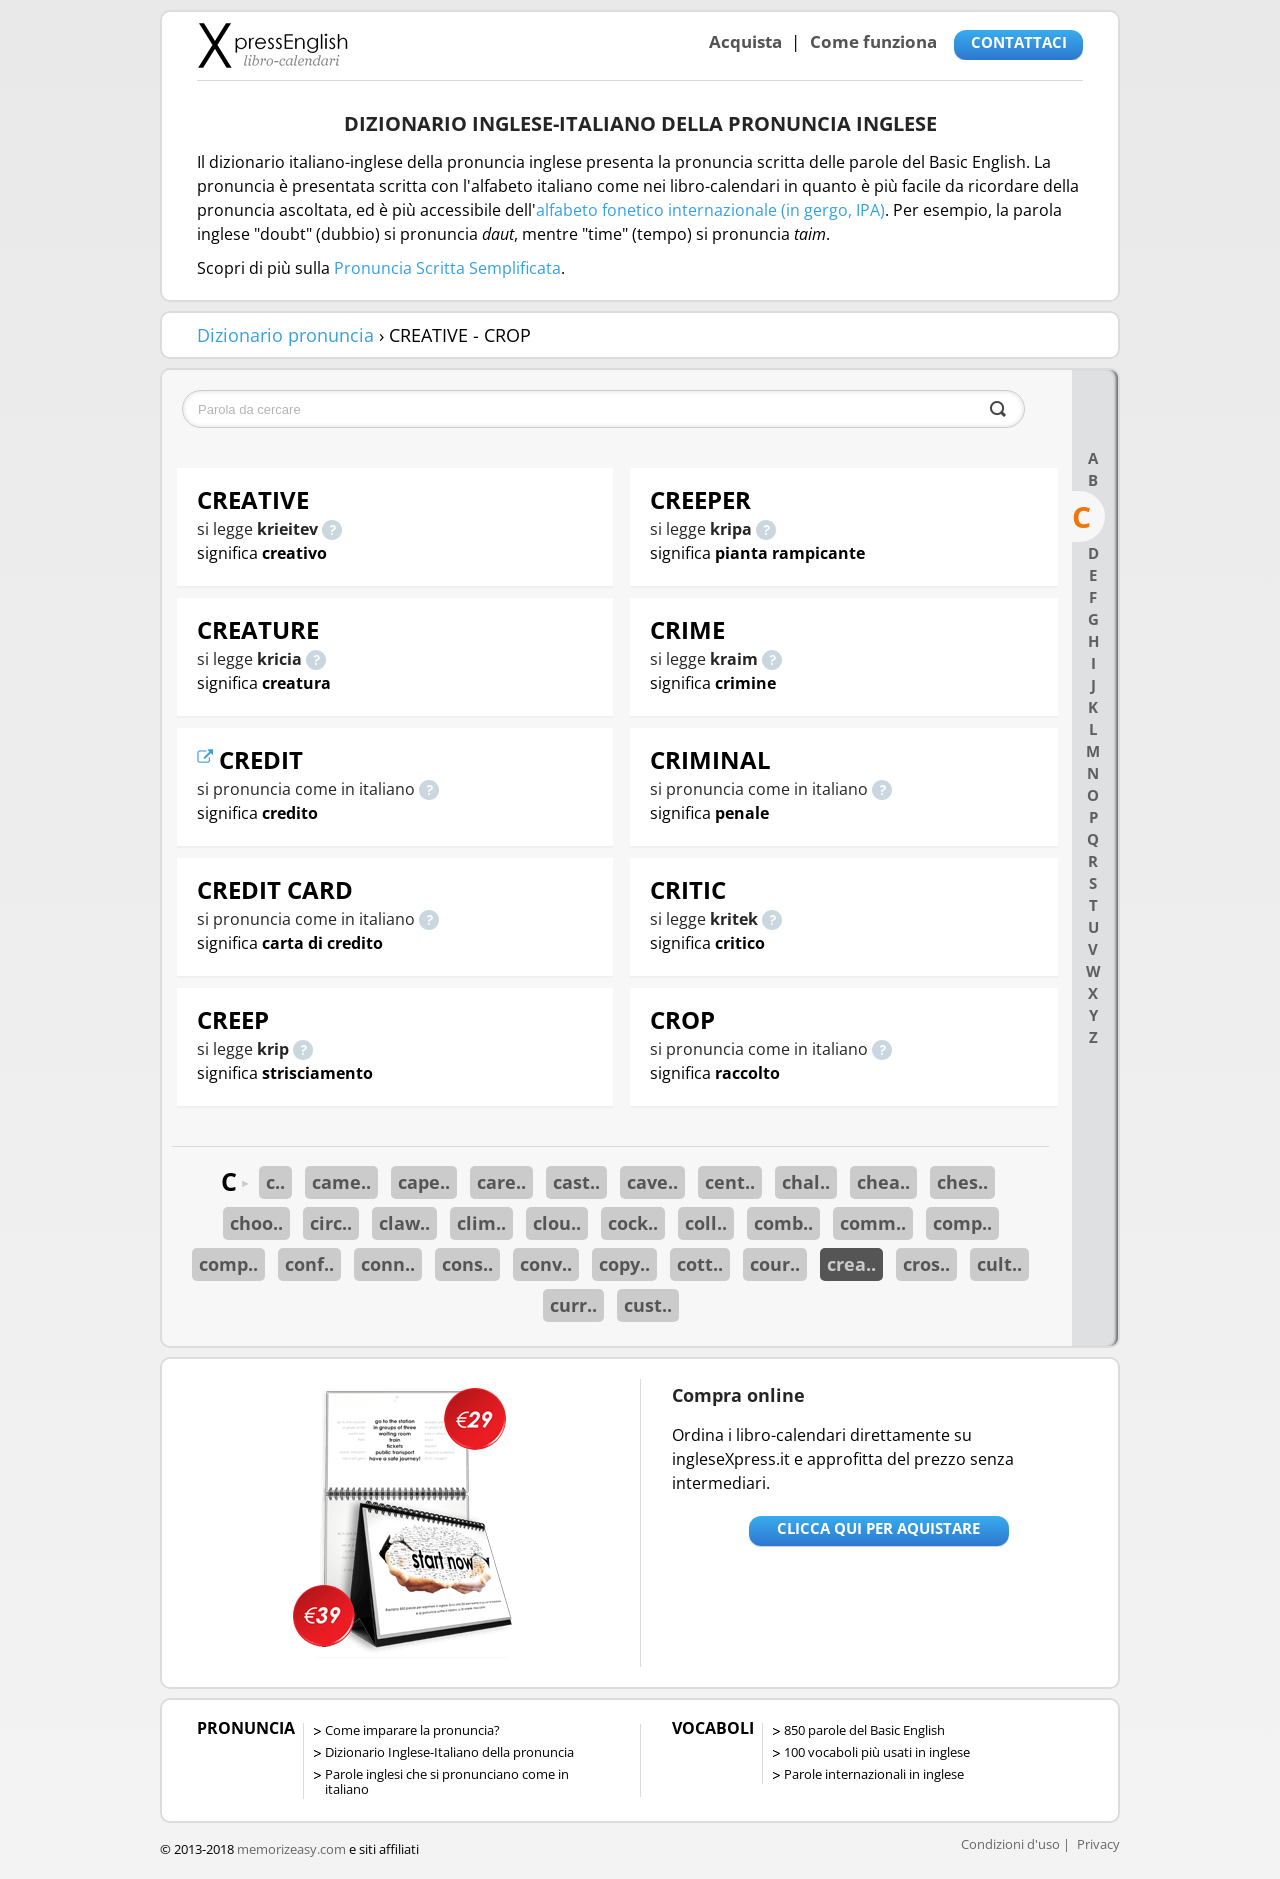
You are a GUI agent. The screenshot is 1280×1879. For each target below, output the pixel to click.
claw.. (404, 1223)
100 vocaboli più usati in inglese (877, 1752)
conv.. (546, 1264)
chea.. (883, 1182)
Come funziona (873, 41)
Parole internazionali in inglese (874, 1774)
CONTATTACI (1019, 42)
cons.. (467, 1264)
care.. (501, 1182)
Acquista (745, 41)
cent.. (730, 1182)
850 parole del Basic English (864, 1730)
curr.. (573, 1305)
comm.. (873, 1223)
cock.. (633, 1223)
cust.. (648, 1305)
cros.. (926, 1264)
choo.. (256, 1223)
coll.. (706, 1223)
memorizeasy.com (291, 1849)
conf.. (309, 1264)
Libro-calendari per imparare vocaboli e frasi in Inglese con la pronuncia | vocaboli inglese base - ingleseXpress (272, 45)
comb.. (783, 1223)
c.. (275, 1182)
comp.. (962, 1223)
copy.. (624, 1264)
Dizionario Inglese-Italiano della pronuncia (449, 1752)
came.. (341, 1182)
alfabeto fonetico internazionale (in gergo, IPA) (710, 210)
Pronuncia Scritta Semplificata (447, 268)
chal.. (806, 1182)
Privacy (1098, 1844)
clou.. (557, 1223)
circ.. (331, 1223)
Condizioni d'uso (1010, 1844)
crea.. (851, 1264)
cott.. (700, 1264)
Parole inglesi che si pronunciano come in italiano (447, 1781)
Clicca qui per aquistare (878, 1528)
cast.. (576, 1182)
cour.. (775, 1264)
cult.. (999, 1264)
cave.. (652, 1182)
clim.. (481, 1223)
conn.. (388, 1264)
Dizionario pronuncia (285, 335)
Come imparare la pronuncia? (412, 1730)
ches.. (962, 1182)
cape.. (424, 1182)
